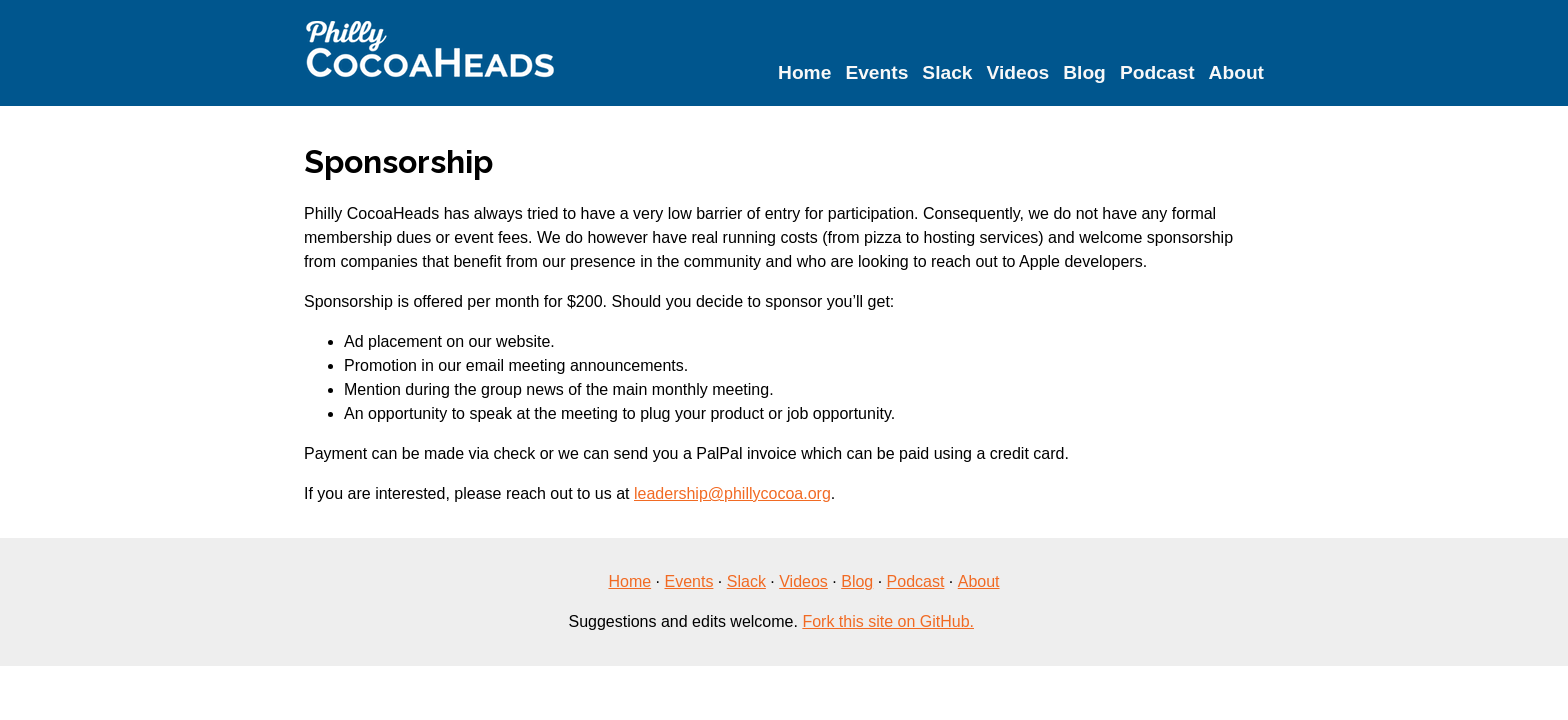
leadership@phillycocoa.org (732, 493)
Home (804, 72)
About (1236, 72)
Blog (1084, 72)
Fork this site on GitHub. (888, 621)
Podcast (1157, 72)
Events (876, 72)
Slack (947, 72)
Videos (1018, 72)
